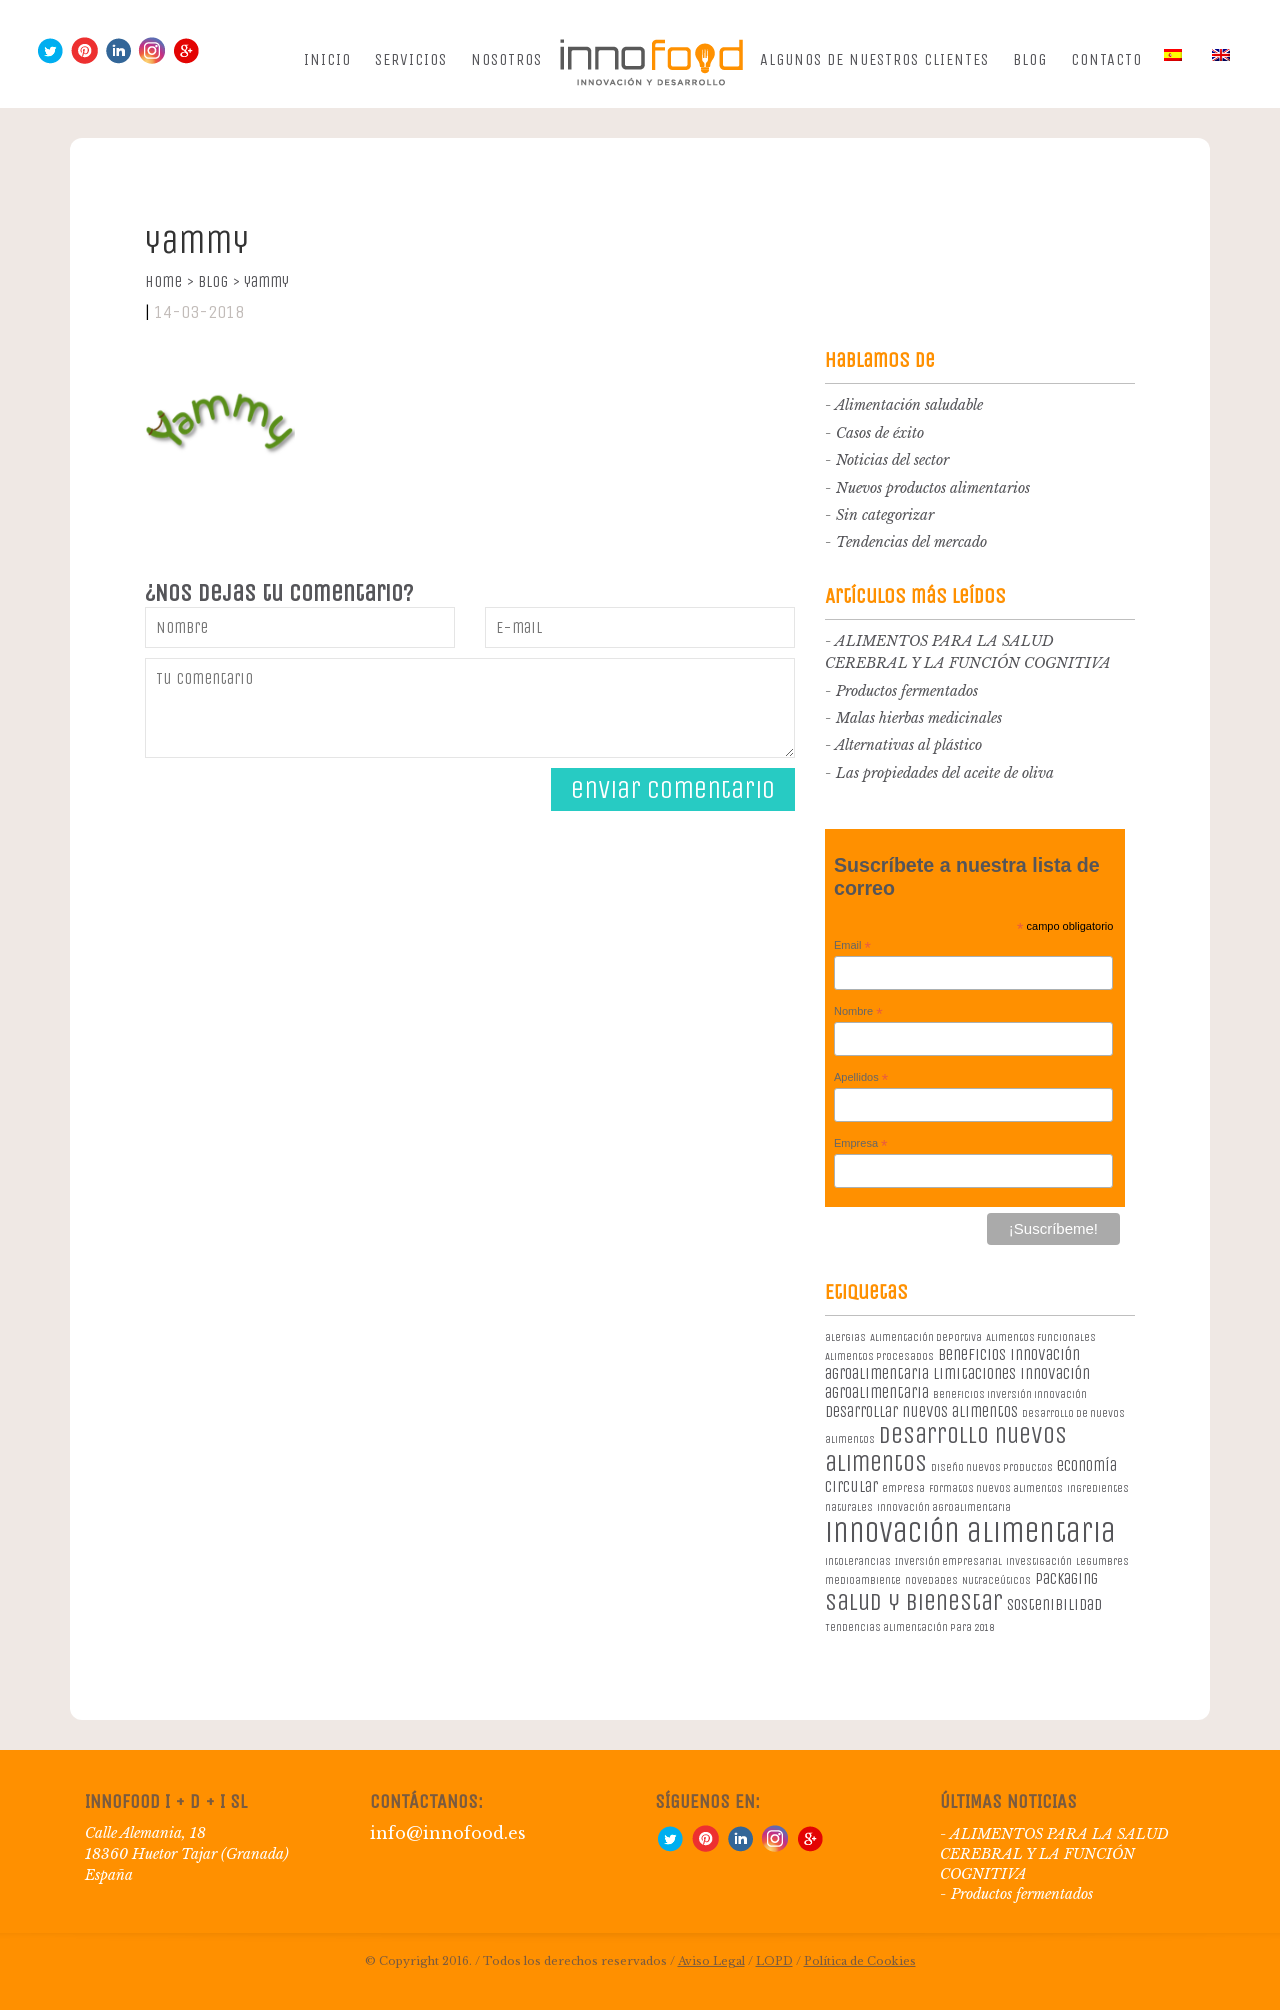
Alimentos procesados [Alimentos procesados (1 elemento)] (879, 1356)
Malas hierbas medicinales (919, 718)
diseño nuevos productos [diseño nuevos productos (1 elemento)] (992, 1467)
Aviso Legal (711, 1961)
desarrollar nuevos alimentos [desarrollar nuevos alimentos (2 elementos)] (921, 1411)
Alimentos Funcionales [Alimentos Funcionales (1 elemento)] (1041, 1337)
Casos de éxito (880, 433)
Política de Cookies (860, 1961)
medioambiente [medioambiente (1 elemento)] (863, 1580)
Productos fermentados (907, 691)
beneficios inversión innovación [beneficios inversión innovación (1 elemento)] (1010, 1394)
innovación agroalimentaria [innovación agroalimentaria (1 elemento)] (944, 1507)
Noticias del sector (892, 460)
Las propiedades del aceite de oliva (945, 773)
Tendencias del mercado (911, 542)
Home (169, 281)
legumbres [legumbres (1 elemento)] (1102, 1561)
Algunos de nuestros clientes (874, 59)
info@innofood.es (448, 1833)
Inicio (327, 59)
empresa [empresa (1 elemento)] (903, 1488)
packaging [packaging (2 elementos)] (1066, 1578)
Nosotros (506, 59)
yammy (266, 281)
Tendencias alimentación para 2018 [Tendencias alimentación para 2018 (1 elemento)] (909, 1627)
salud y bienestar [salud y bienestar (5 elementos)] (914, 1602)
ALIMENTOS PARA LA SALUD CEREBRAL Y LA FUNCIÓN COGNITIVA (1054, 1854)
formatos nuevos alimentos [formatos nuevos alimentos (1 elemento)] (996, 1488)
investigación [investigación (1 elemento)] (1039, 1561)
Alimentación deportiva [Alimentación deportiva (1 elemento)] (926, 1337)
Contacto (1106, 59)
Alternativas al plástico (908, 745)
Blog (1030, 59)
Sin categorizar (885, 515)
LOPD (774, 1961)
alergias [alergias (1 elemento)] (845, 1337)
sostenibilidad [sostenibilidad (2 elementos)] (1054, 1604)
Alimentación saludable (909, 405)
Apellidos (861, 1078)
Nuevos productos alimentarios (933, 488)
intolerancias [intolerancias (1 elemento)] (858, 1561)
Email (852, 946)
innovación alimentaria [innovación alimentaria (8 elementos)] (970, 1532)
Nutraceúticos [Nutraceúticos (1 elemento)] (996, 1580)
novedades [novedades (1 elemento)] (931, 1580)
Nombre (858, 1012)
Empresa (861, 1144)
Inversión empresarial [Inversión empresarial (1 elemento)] (948, 1561)
